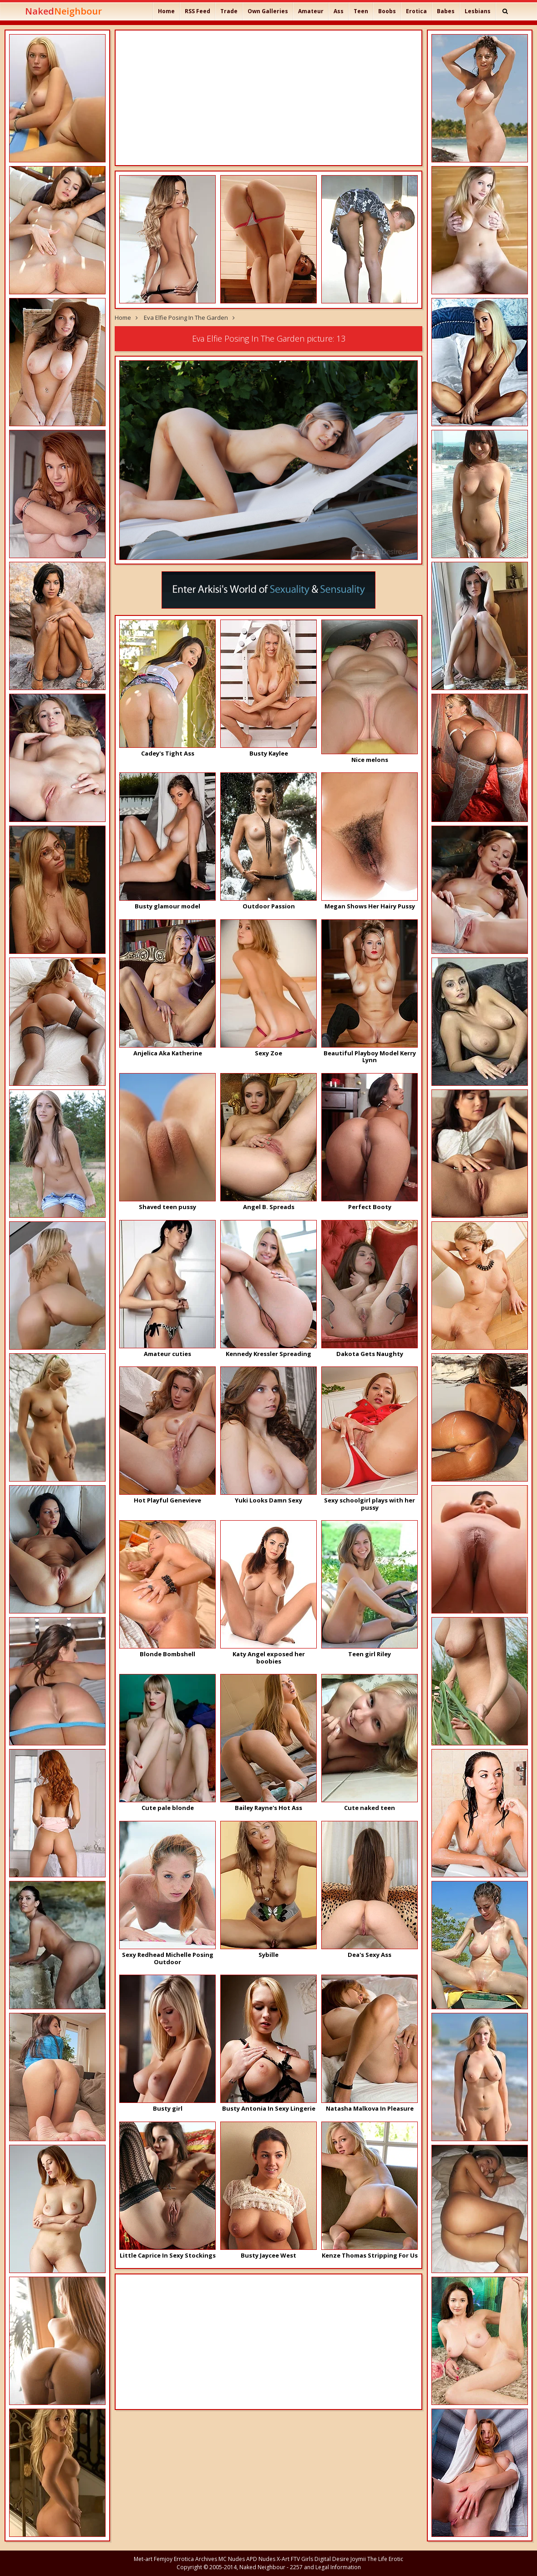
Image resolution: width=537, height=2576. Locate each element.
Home (166, 11)
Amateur (311, 11)
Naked (63, 11)
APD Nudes (260, 2559)
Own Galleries (268, 11)
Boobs (387, 11)
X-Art (283, 2559)
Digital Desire (331, 2559)
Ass (339, 11)
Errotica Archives (195, 2559)
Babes (446, 11)
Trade (229, 11)
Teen (361, 11)
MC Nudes (231, 2559)
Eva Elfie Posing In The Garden (186, 317)
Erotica (416, 11)
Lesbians (478, 11)
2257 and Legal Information (325, 2567)
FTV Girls (302, 2559)
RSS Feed (197, 11)
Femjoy (163, 2559)
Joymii (358, 2559)
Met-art (143, 2559)
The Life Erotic (385, 2559)
